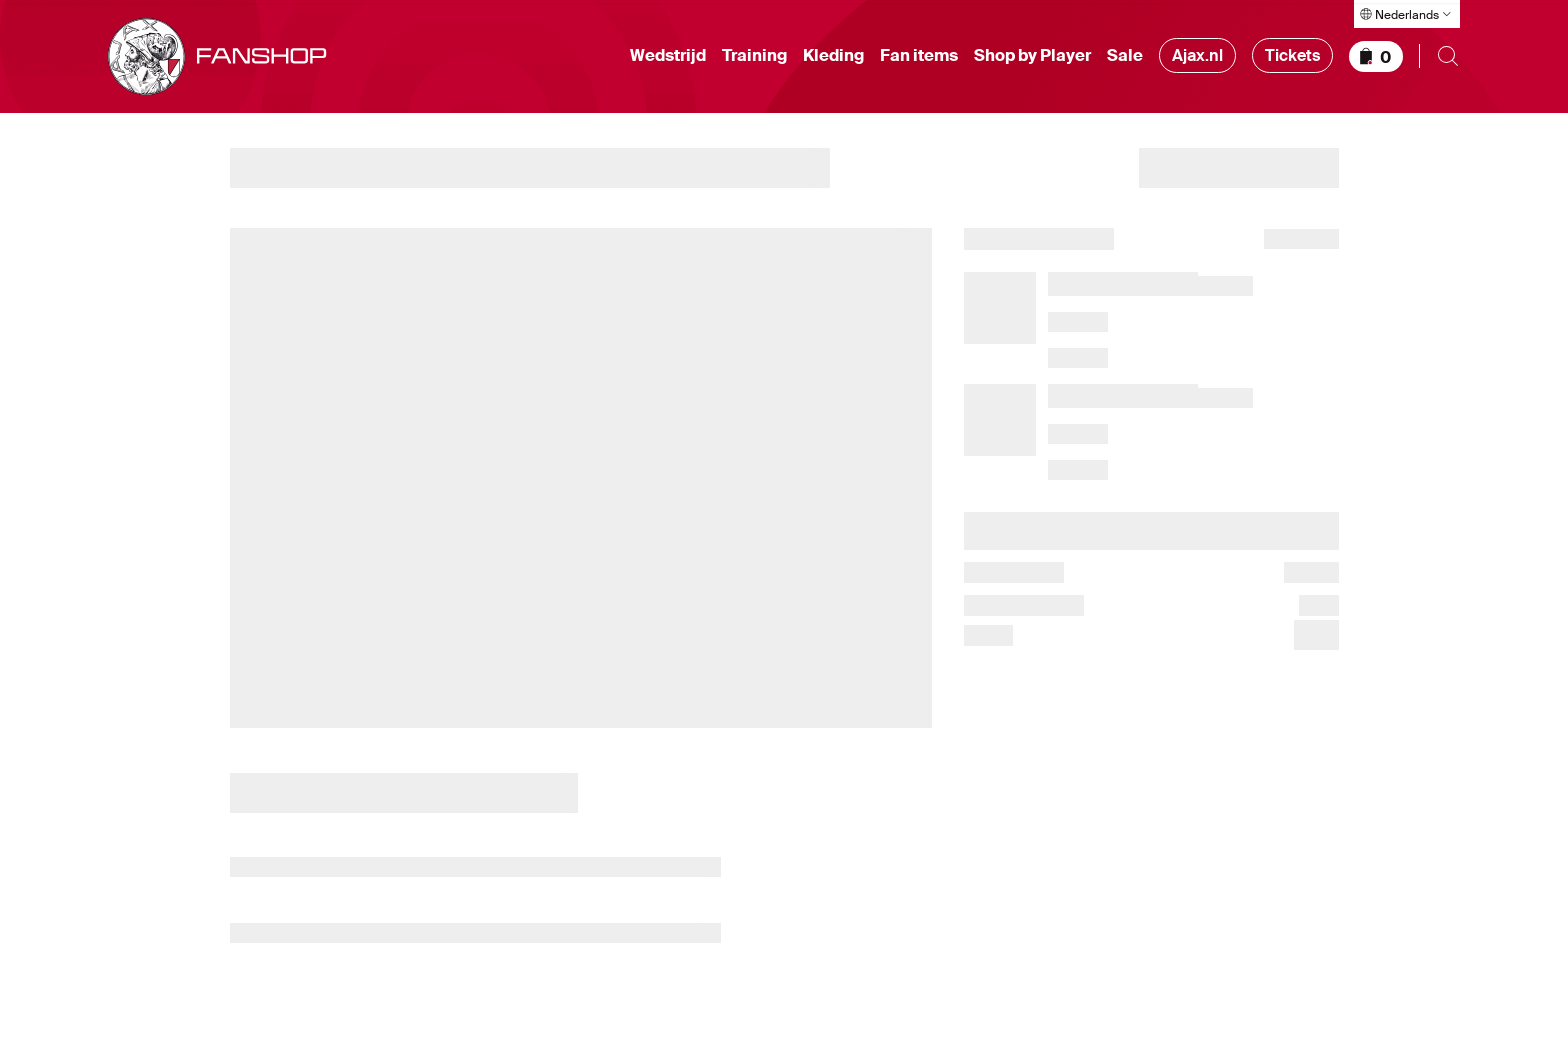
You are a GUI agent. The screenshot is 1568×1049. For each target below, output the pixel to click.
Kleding (833, 60)
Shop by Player (1032, 60)
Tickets (1292, 59)
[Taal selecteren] (1407, 14)
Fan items (919, 60)
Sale (1125, 60)
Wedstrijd (668, 60)
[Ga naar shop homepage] (217, 60)
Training (754, 60)
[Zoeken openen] (1448, 60)
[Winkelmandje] (1376, 59)
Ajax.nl (1197, 59)
